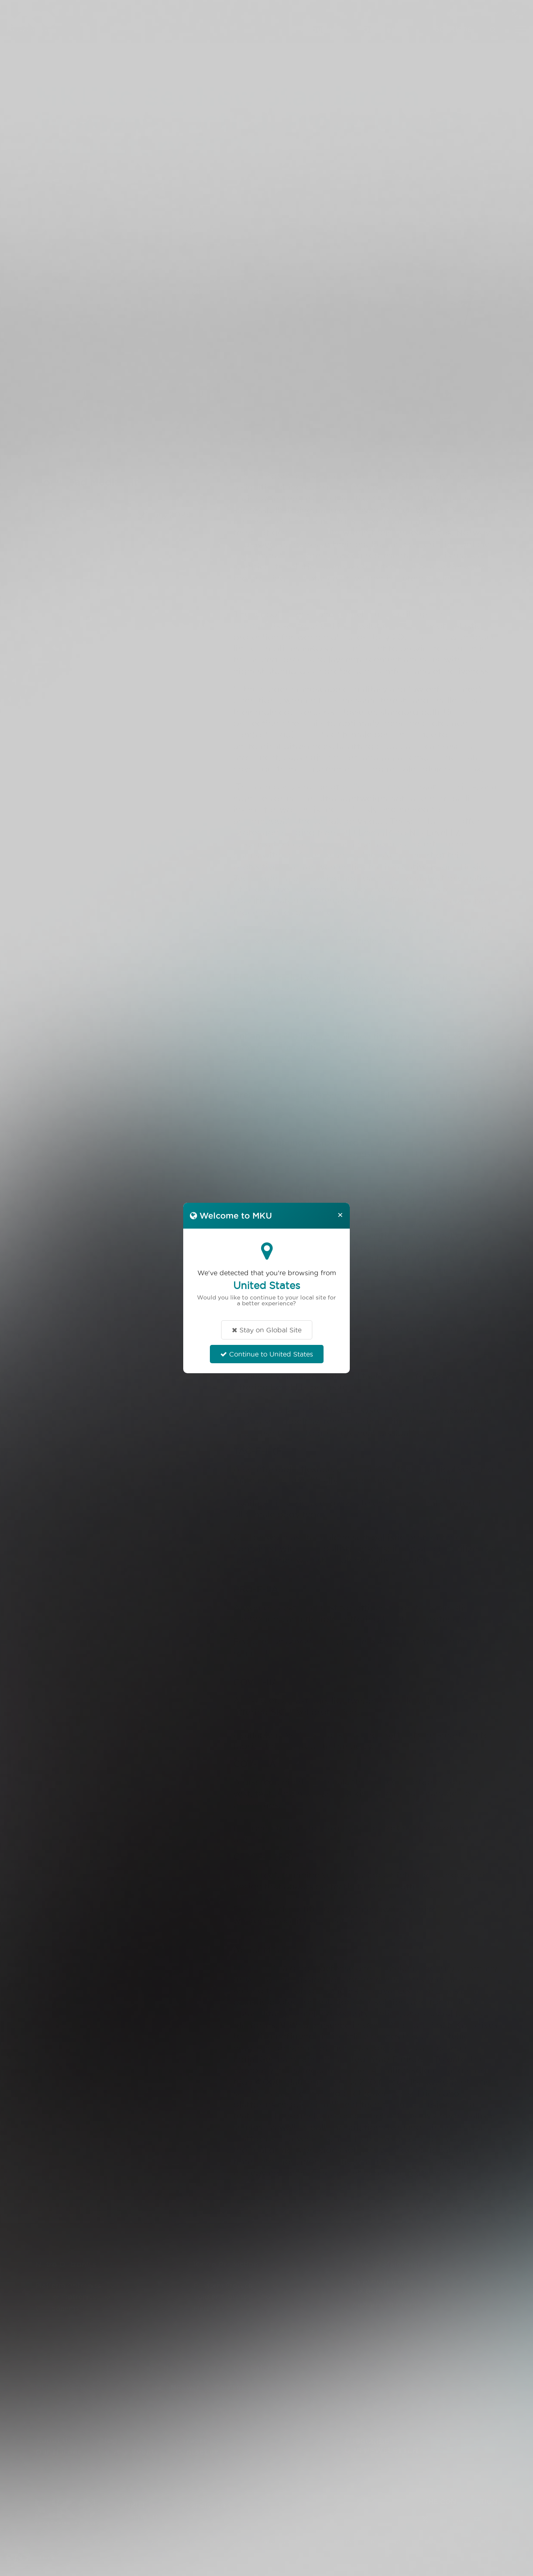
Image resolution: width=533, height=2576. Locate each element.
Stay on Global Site (266, 1330)
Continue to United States (266, 1354)
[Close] (340, 1214)
